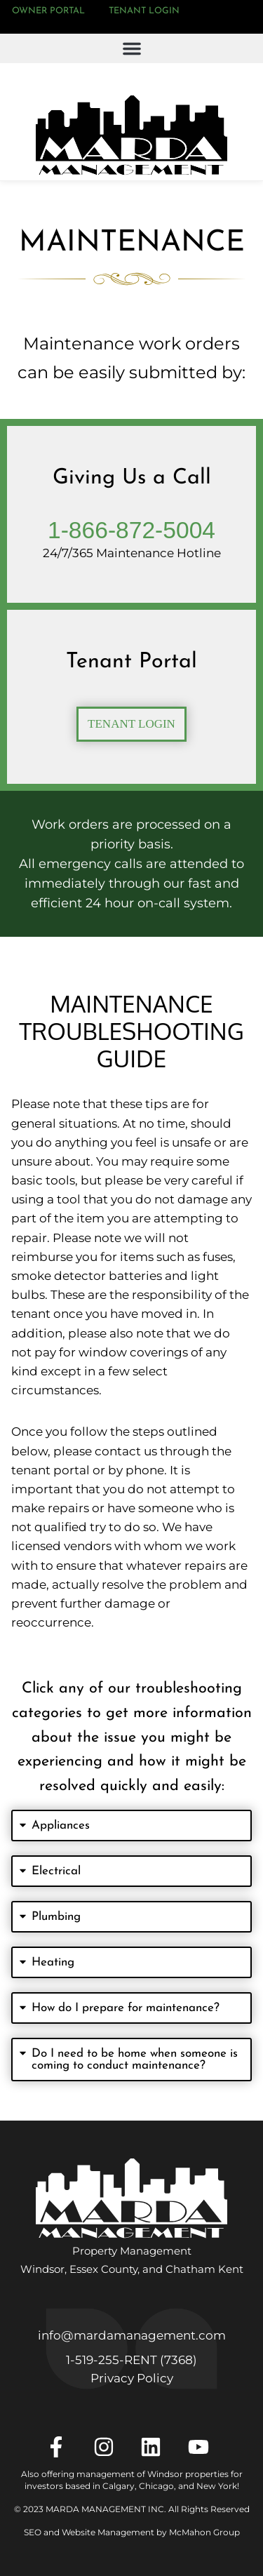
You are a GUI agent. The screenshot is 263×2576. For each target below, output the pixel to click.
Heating (53, 1962)
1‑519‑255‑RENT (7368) (131, 2360)
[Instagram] (108, 2446)
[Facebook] (61, 2446)
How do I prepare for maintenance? (126, 2008)
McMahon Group (204, 2532)
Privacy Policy (131, 2378)
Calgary (118, 2486)
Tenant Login (144, 10)
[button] (131, 48)
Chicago (156, 2486)
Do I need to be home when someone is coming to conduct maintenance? (135, 2059)
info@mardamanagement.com (132, 2335)
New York (216, 2486)
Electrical (56, 1871)
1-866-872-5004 (131, 530)
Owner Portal (48, 10)
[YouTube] (203, 2446)
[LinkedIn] (155, 2446)
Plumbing (56, 1917)
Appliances (61, 1825)
